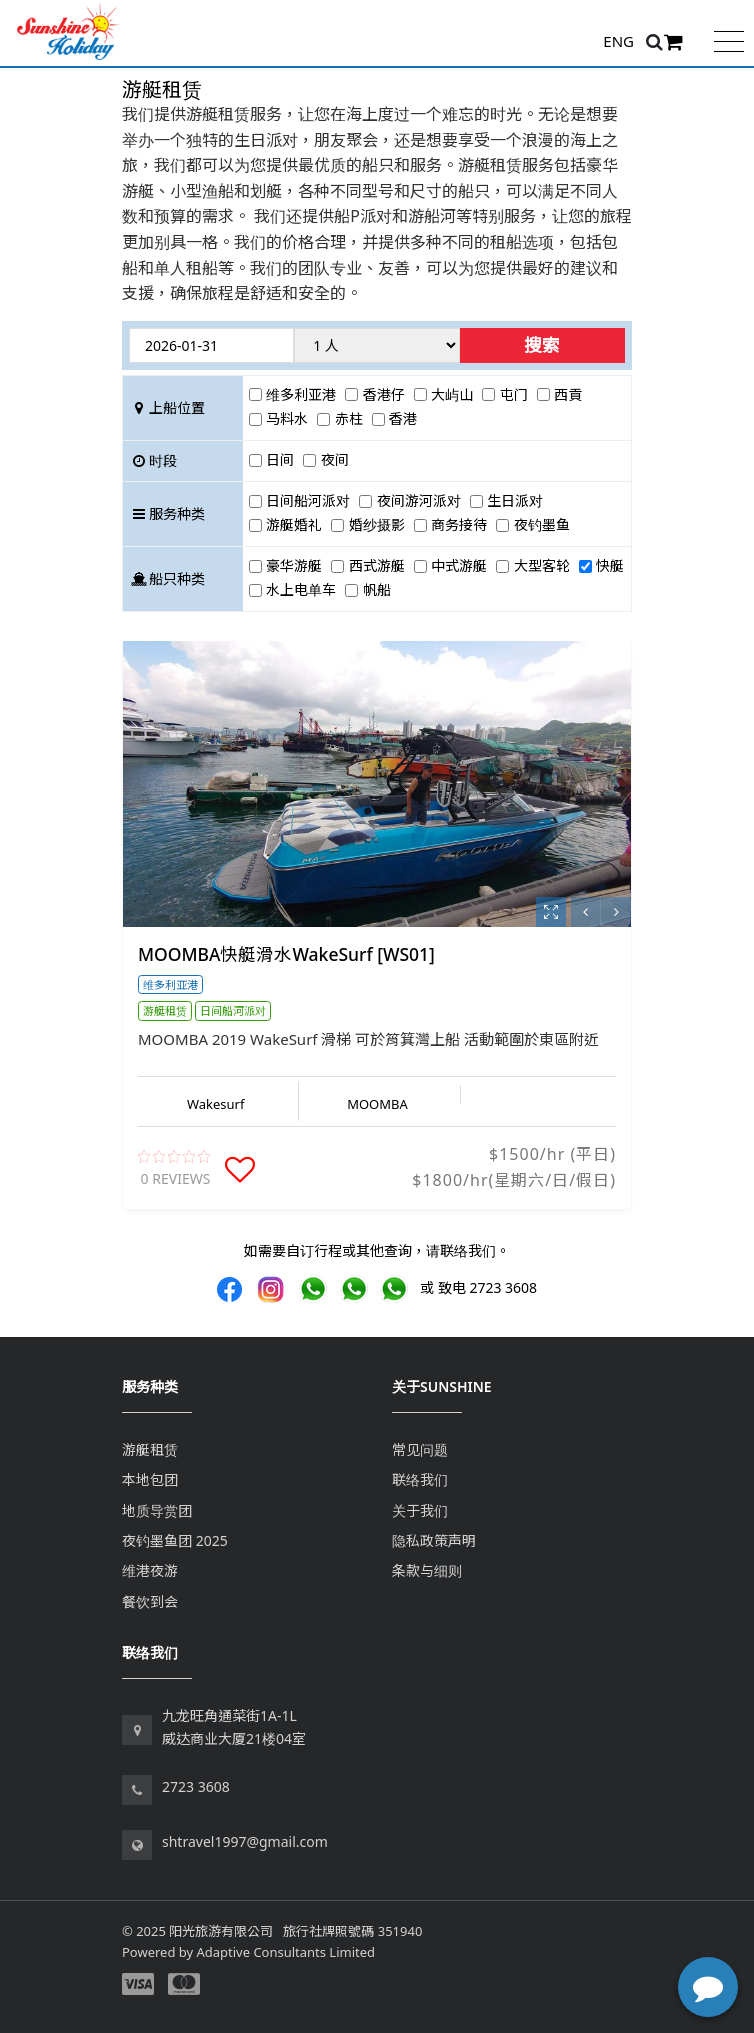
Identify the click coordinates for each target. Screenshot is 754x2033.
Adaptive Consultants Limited (286, 1952)
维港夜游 (150, 1570)
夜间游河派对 (419, 500)
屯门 (514, 394)
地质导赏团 (157, 1510)
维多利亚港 (301, 394)
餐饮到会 (150, 1601)
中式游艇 (459, 565)
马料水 (287, 418)
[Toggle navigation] (729, 39)
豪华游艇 (294, 565)
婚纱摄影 (377, 524)
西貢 (568, 394)
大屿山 (452, 394)
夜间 (335, 459)
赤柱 (349, 418)
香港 (403, 418)
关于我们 (420, 1510)
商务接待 (459, 524)
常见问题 (420, 1449)
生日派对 (515, 500)
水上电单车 (301, 589)
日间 (280, 459)
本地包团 (150, 1479)
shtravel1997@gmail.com (245, 1841)
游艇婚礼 (294, 524)
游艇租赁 (150, 1449)
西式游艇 (377, 565)
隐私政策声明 (434, 1540)
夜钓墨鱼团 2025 (175, 1540)
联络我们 (420, 1479)
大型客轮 (542, 565)
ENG (618, 41)
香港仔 (384, 394)
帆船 (377, 589)
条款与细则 (427, 1570)
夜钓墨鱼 (542, 524)
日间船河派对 (308, 500)
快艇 (610, 565)
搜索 (542, 345)
